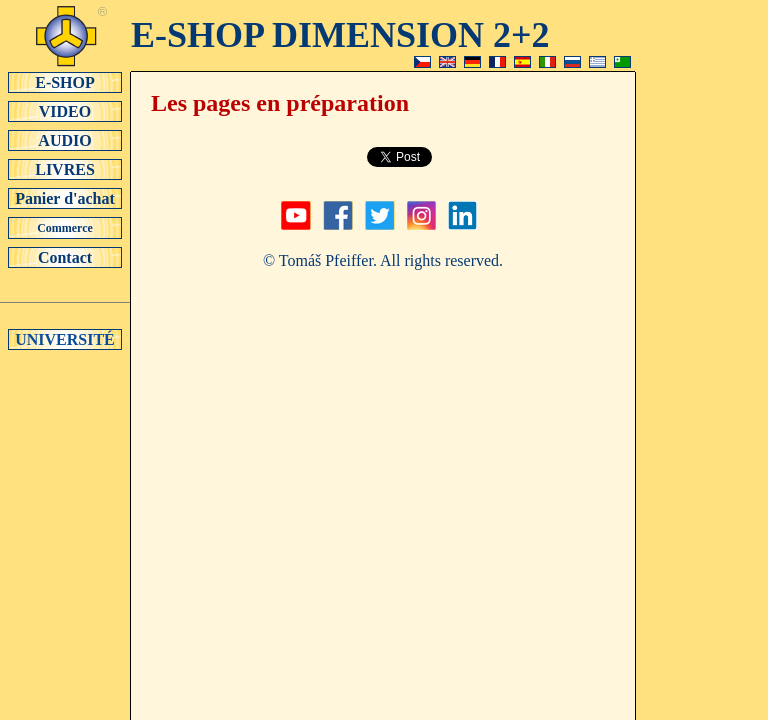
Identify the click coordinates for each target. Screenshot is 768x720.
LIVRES (65, 169)
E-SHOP (65, 82)
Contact (65, 257)
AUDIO (65, 140)
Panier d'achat (65, 198)
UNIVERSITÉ (65, 339)
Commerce (65, 228)
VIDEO (65, 111)
